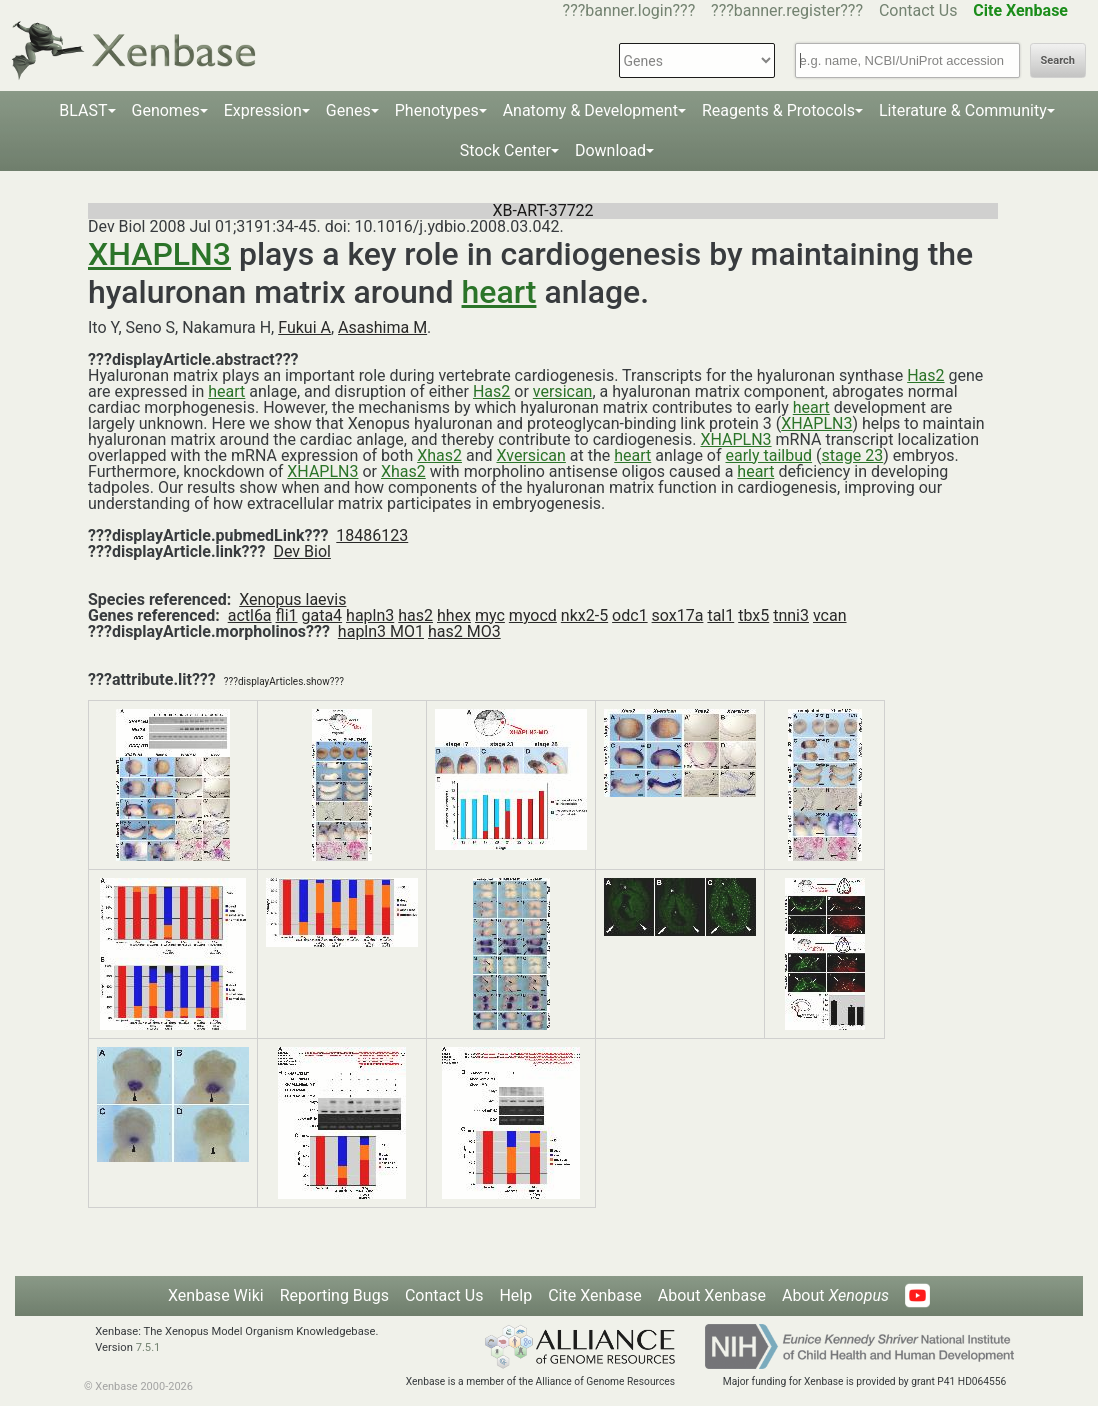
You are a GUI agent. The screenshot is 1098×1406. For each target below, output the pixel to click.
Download (610, 150)
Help (515, 1295)
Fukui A (304, 327)
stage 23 (853, 455)
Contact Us (918, 10)
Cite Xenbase (595, 1295)
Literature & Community (963, 110)
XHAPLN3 (159, 254)
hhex (454, 615)
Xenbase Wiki (216, 1295)
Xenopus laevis (292, 599)
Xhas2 (439, 455)
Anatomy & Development (590, 110)
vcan (830, 615)
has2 (415, 615)
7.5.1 (148, 1347)
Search (1058, 60)
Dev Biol (301, 551)
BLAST (83, 110)
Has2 (925, 375)
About (835, 1295)
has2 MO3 (464, 631)
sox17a (678, 615)
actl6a (250, 615)
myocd (533, 615)
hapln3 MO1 (381, 631)
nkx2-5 (584, 615)
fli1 (287, 615)
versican (563, 391)
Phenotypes (437, 110)
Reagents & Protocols (778, 110)
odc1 (630, 615)
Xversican (530, 455)
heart (499, 292)
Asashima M (382, 327)
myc (490, 615)
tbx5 (753, 615)
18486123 (372, 535)
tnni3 (791, 615)
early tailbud (769, 455)
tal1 (720, 615)
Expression (263, 110)
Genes (348, 110)
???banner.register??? (787, 10)
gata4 (321, 615)
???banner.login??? (629, 10)
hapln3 (370, 615)
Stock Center (505, 150)
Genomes (166, 110)
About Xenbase (712, 1295)
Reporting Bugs (334, 1295)
